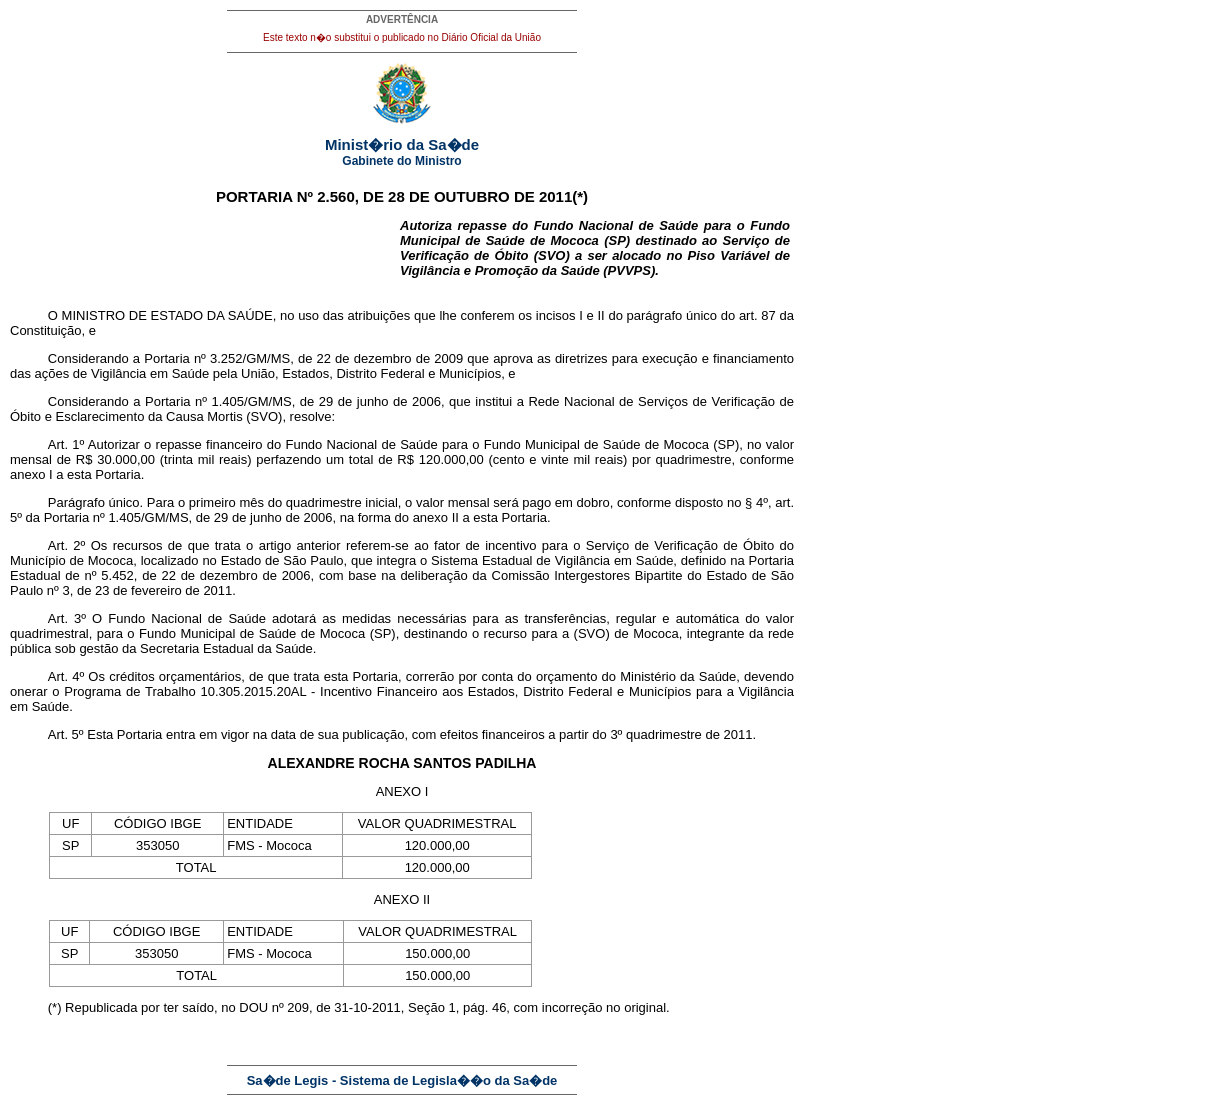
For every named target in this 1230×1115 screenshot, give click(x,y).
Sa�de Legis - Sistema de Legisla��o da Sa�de (402, 1080)
